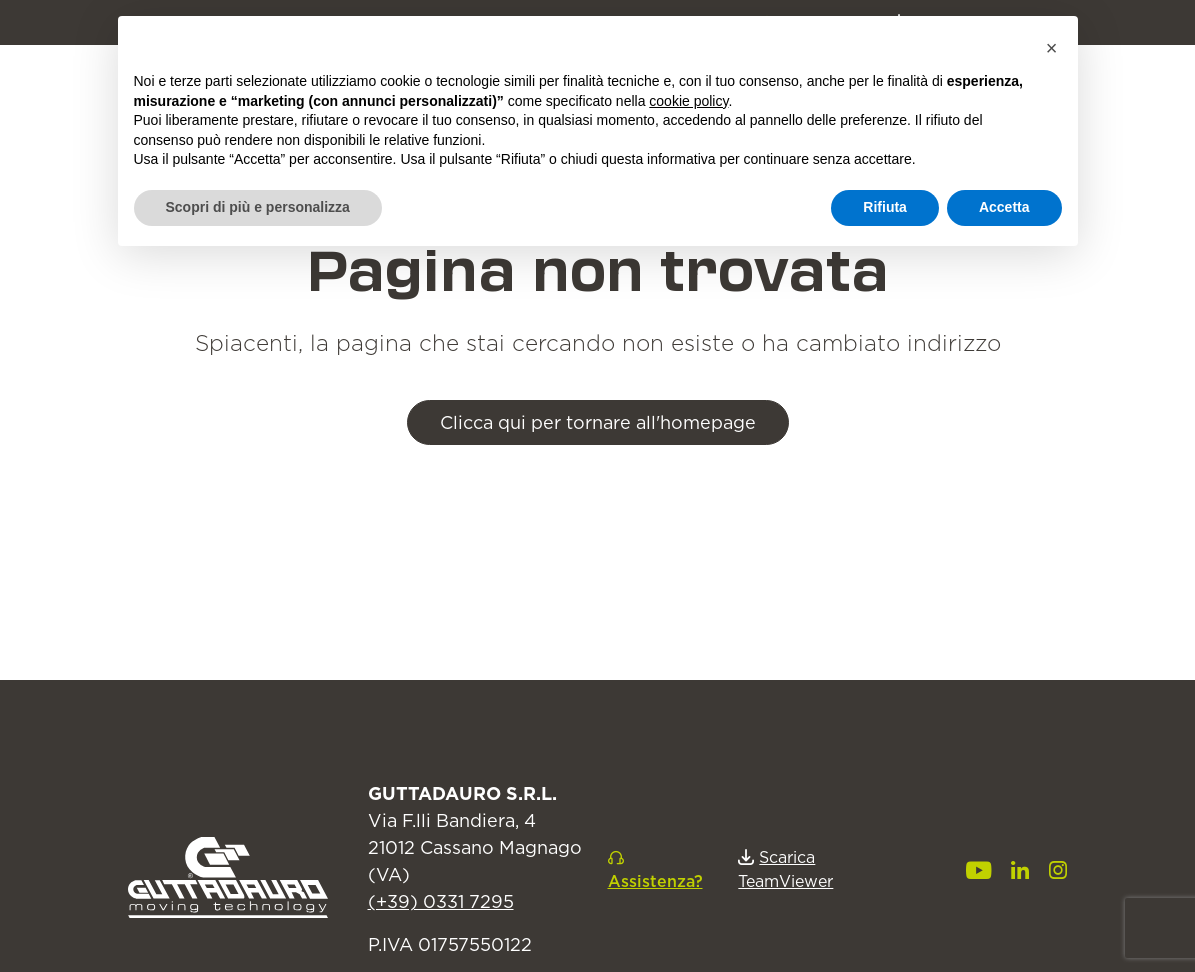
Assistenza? (655, 881)
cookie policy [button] (688, 101)
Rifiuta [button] (885, 207)
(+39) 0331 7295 (441, 901)
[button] (1052, 48)
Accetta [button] (1004, 207)
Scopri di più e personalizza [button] (258, 207)
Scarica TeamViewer (785, 869)
